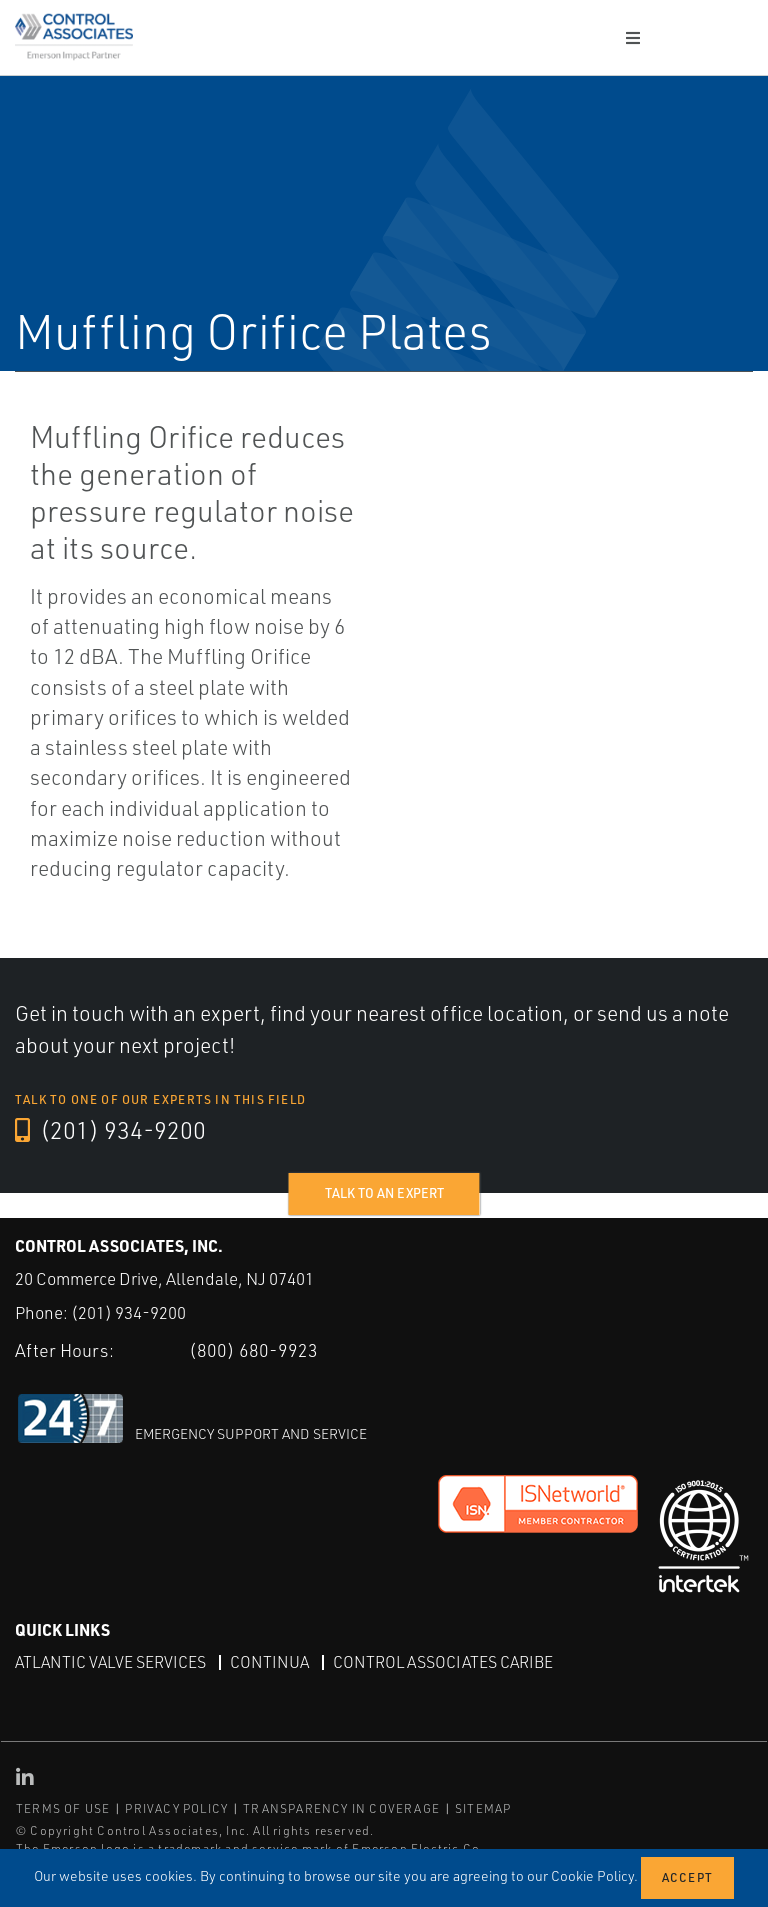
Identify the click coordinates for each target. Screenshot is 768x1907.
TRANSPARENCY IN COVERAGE (341, 1808)
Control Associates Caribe (443, 1661)
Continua (269, 1661)
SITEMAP (483, 1808)
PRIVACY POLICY (176, 1808)
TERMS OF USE (63, 1808)
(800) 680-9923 (253, 1350)
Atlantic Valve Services (110, 1661)
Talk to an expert (384, 1193)
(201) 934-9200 (111, 1131)
